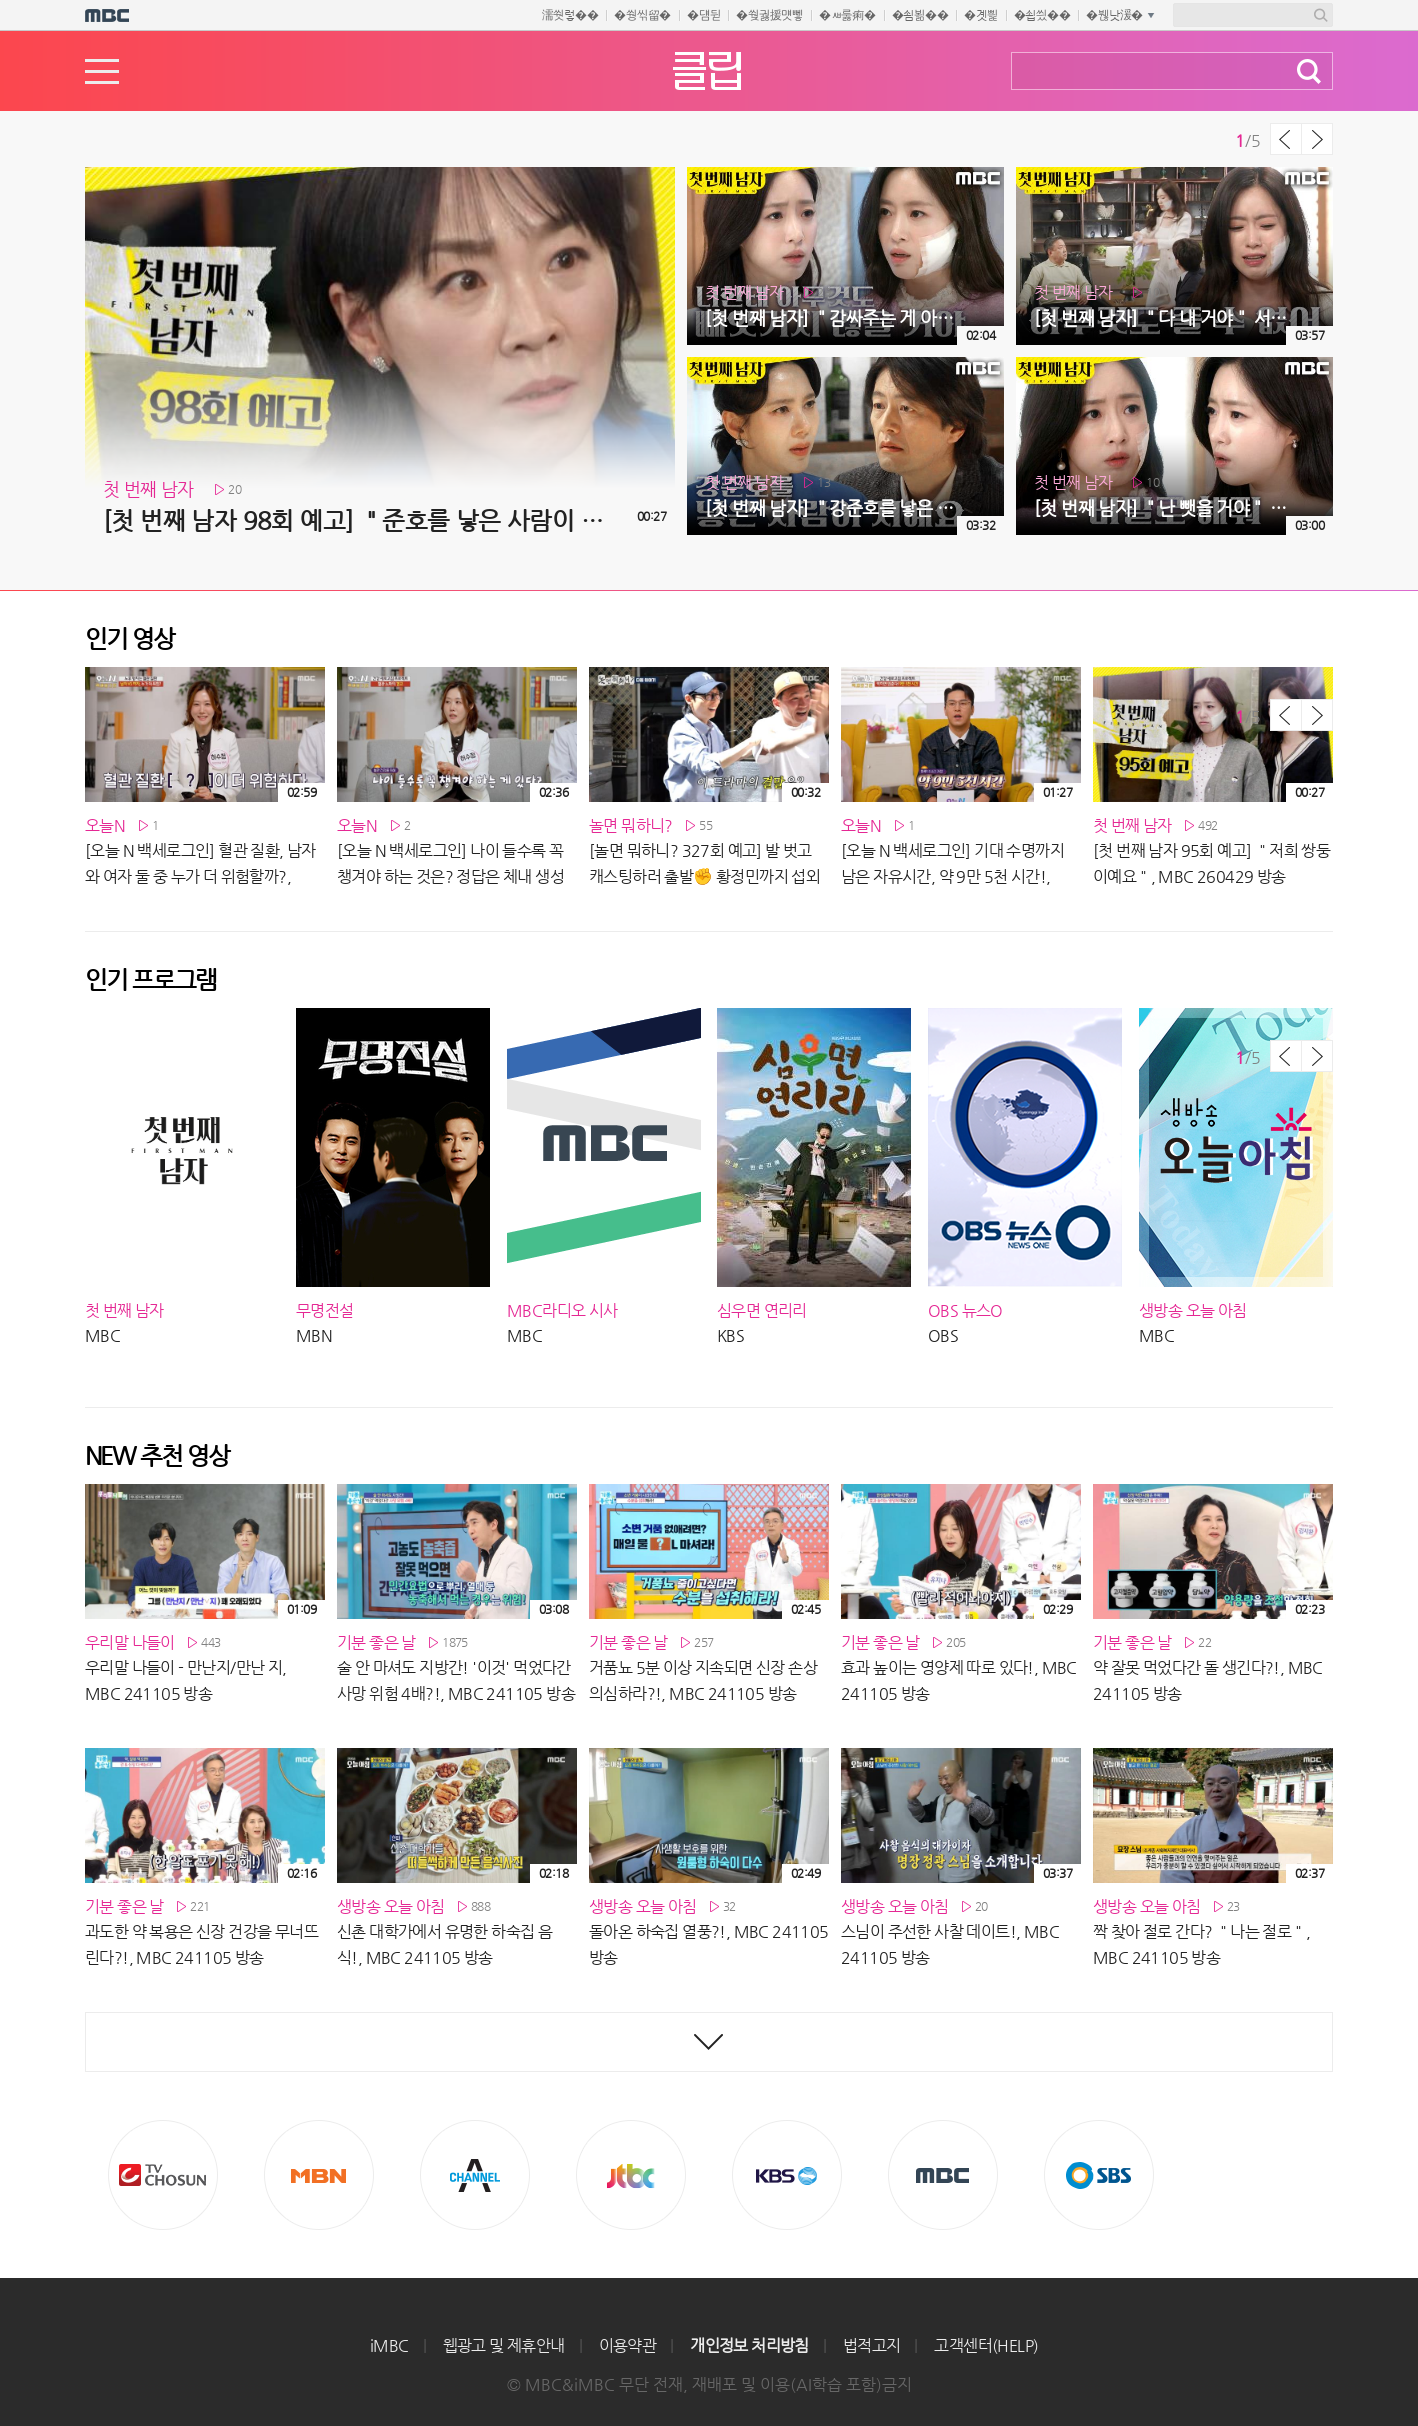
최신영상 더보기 (709, 2042)
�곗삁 (980, 15)
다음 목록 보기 (1317, 139)
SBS (1099, 2175)
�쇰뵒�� (920, 15)
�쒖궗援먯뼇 (769, 15)
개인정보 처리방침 (749, 2345)
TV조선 (163, 2175)
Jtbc (631, 2175)
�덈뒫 (703, 15)
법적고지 (872, 2345)
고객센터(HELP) (986, 2345)
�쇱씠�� (1042, 15)
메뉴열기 (102, 71)
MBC (943, 2175)
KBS (787, 2175)
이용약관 (628, 2345)
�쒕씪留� (642, 15)
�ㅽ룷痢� (847, 15)
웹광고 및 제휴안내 (504, 2345)
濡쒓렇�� (570, 15)
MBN (319, 2175)
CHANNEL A (475, 2175)
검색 (1309, 71)
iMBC (389, 2345)
